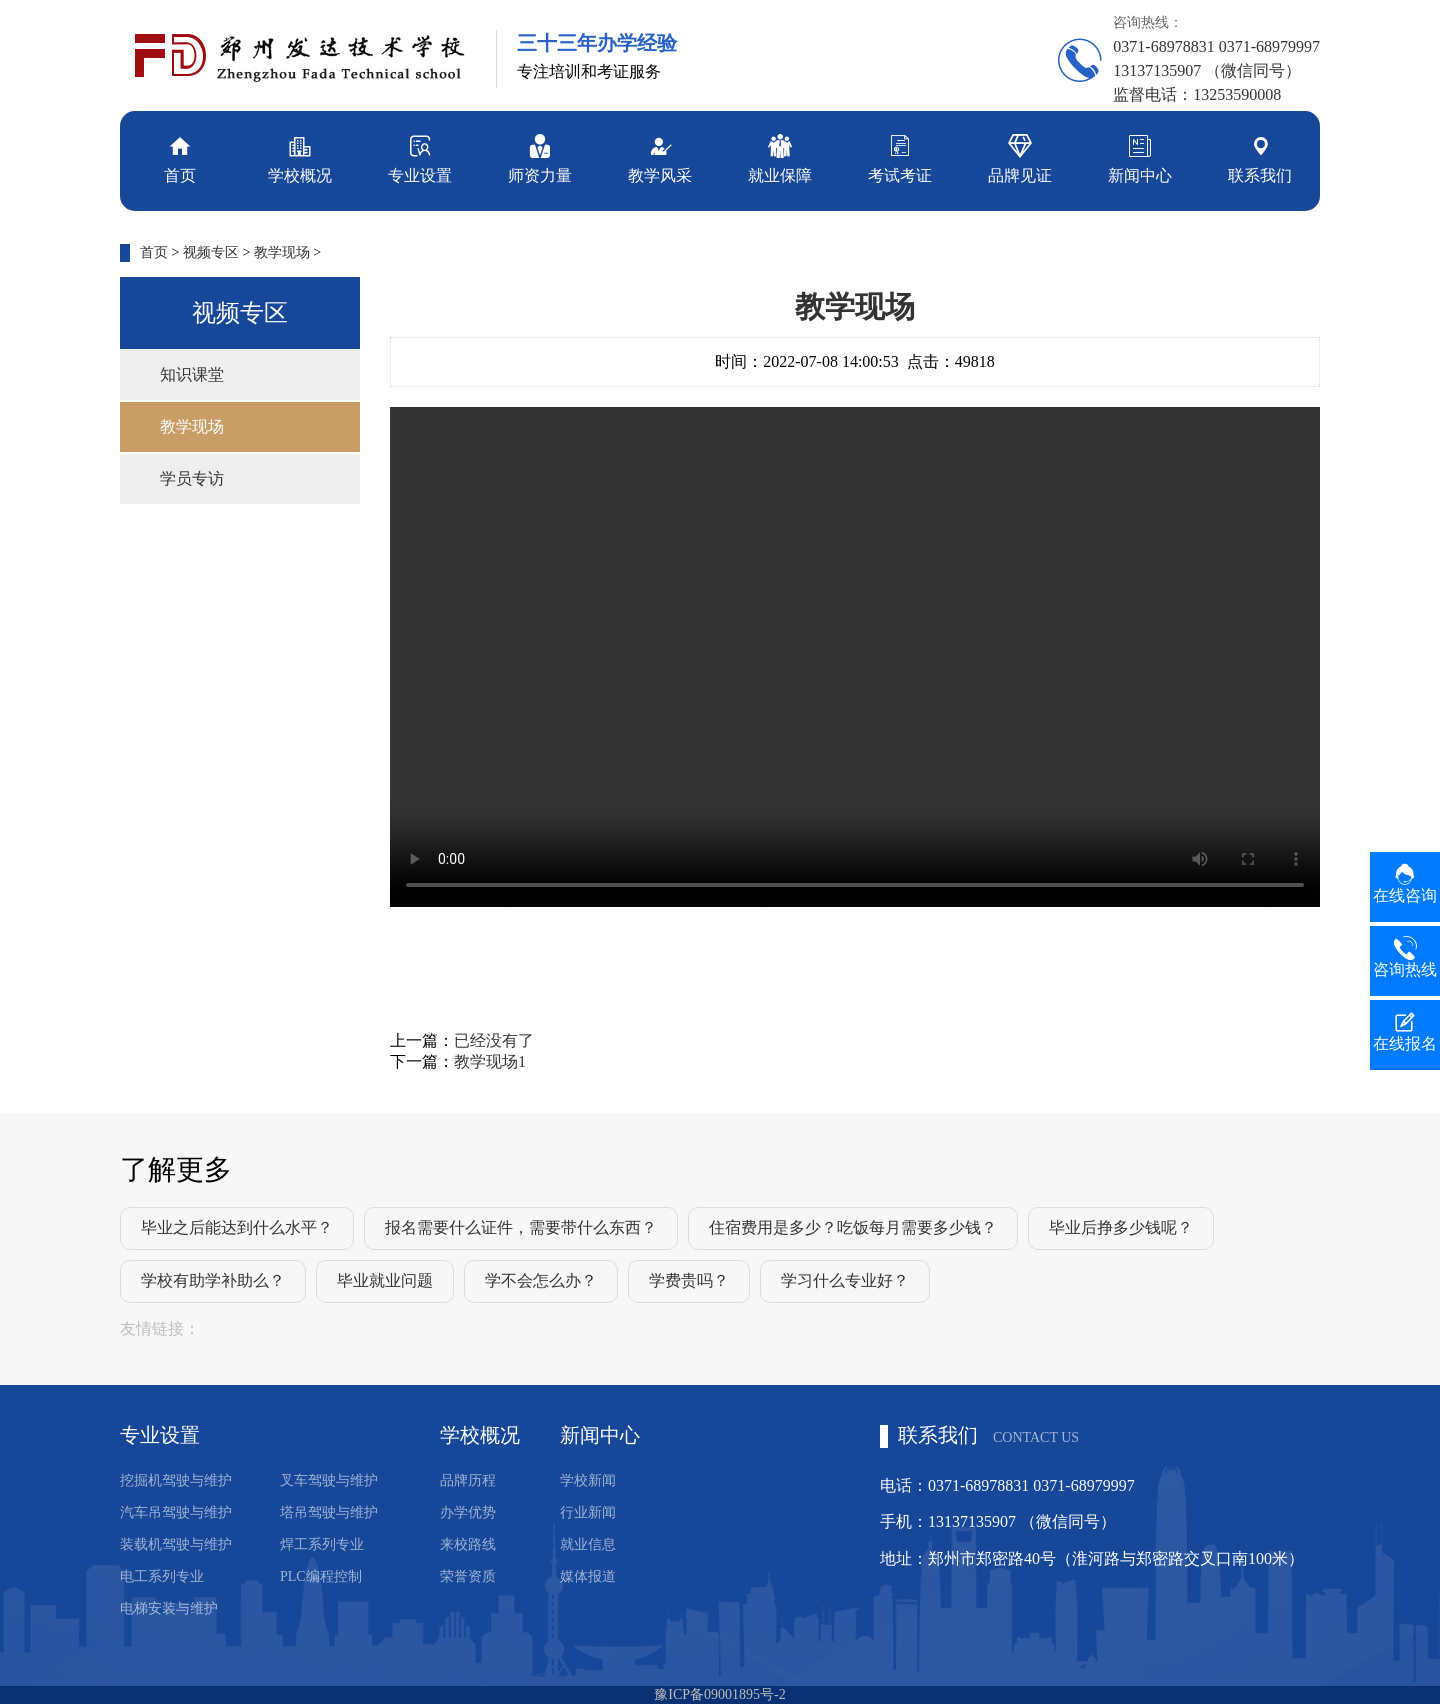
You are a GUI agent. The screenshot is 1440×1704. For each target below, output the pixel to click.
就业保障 (780, 157)
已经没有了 (494, 1040)
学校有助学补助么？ (213, 1280)
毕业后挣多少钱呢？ (1121, 1227)
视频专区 (211, 252)
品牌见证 (1020, 157)
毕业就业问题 (385, 1280)
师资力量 (540, 157)
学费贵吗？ (689, 1280)
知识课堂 (192, 374)
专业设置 (420, 157)
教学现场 (282, 252)
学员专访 (192, 478)
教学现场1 (490, 1061)
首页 (180, 157)
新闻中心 (1140, 157)
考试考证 (900, 157)
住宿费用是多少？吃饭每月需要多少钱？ (853, 1227)
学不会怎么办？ (541, 1280)
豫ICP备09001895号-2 (719, 1694)
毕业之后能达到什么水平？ (237, 1227)
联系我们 (1260, 157)
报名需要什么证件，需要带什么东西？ (521, 1227)
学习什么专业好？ (845, 1280)
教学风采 (660, 157)
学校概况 (300, 157)
